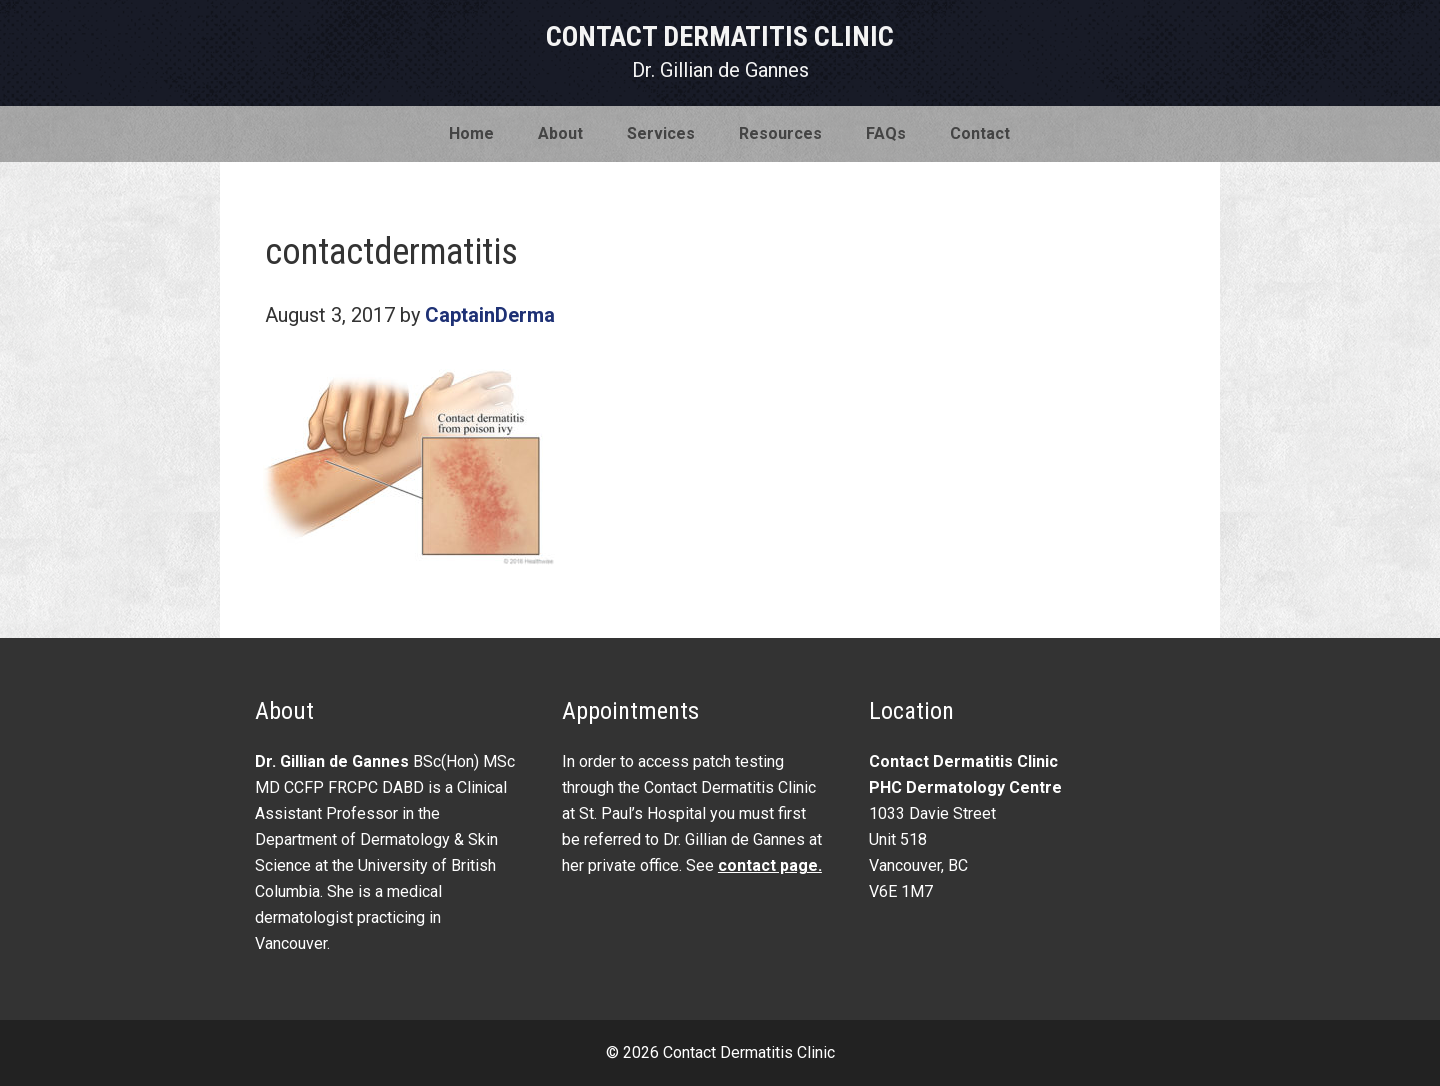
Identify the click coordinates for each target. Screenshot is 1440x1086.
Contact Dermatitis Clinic (720, 36)
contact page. (770, 865)
